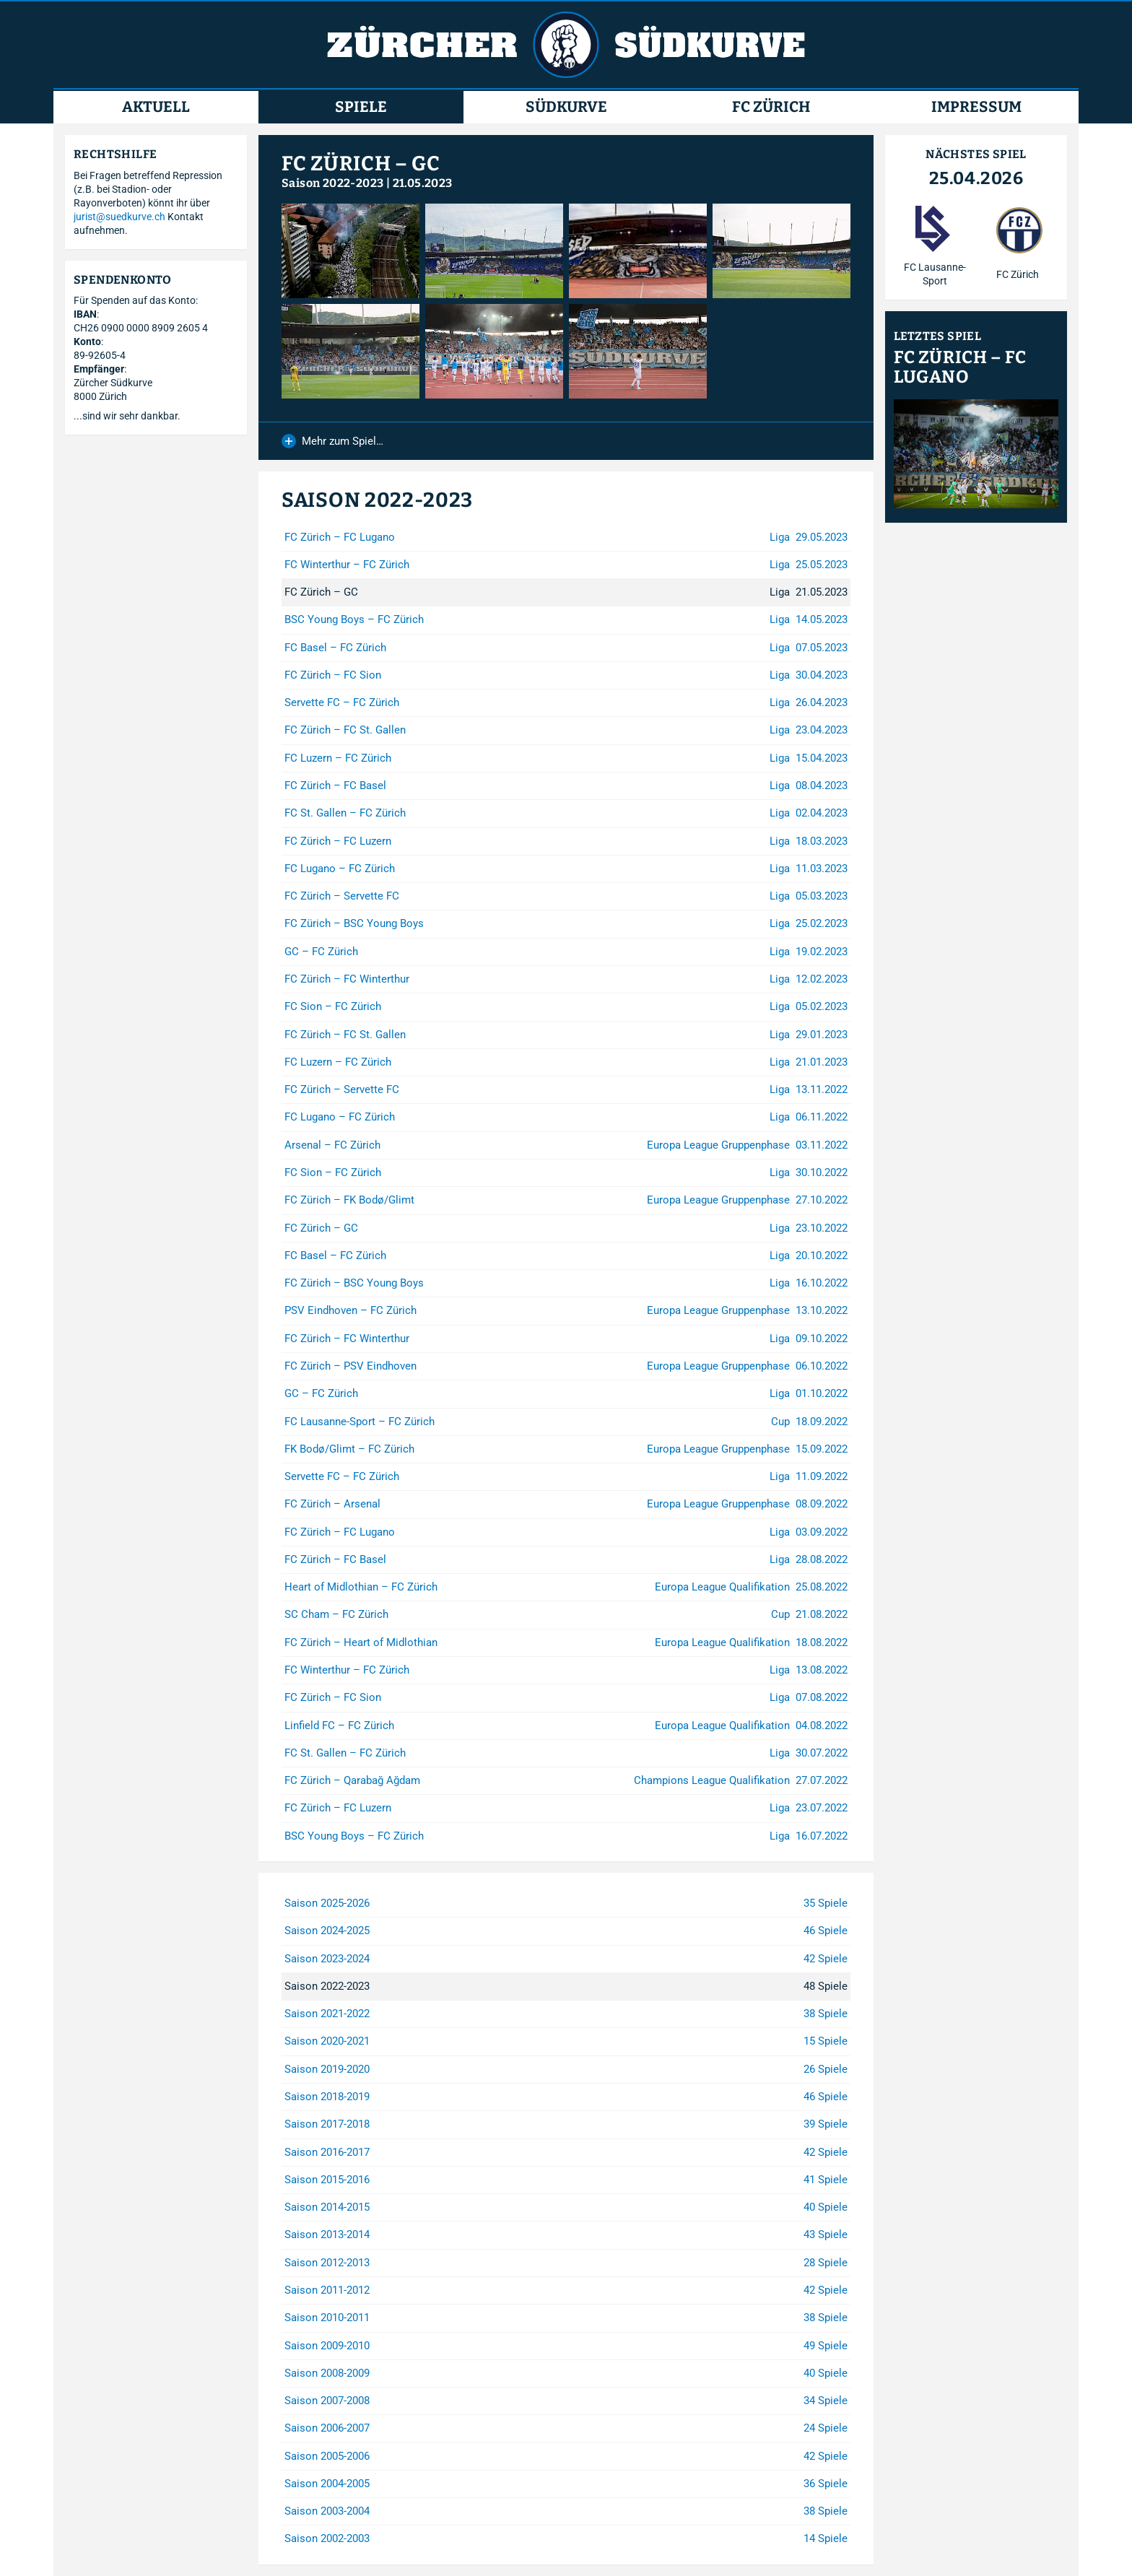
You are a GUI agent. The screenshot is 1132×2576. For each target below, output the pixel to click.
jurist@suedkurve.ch (119, 216)
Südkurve (566, 107)
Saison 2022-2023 (332, 183)
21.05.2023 (423, 183)
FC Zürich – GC (361, 163)
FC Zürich (771, 107)
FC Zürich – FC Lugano (960, 367)
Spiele (361, 107)
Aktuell (156, 107)
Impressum (976, 107)
